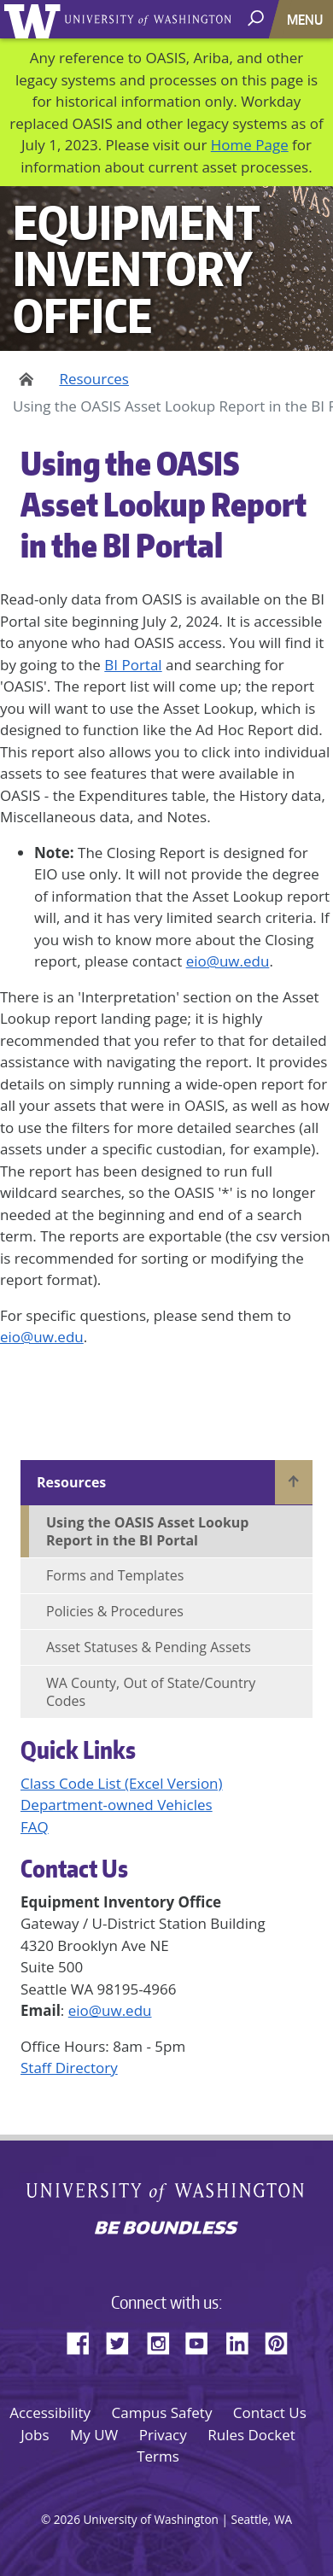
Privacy (163, 2435)
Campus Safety (162, 2412)
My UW (94, 2435)
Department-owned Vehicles (116, 1804)
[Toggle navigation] (306, 19)
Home (23, 379)
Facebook (84, 2340)
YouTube (203, 2340)
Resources (94, 378)
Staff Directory (69, 2067)
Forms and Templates (115, 1575)
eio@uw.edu (228, 961)
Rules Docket (251, 2435)
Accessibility (50, 2412)
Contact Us (270, 2412)
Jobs (34, 2435)
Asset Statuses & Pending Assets (148, 1647)
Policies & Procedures (115, 1611)
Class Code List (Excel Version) (121, 1783)
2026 (67, 2519)
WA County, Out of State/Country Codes (150, 1692)
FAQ (34, 1827)
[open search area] (257, 18)
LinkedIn (243, 2340)
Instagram (164, 2340)
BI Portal (132, 665)
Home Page (250, 145)
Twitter (124, 2340)
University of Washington (35, 19)
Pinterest (283, 2340)
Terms (158, 2456)
